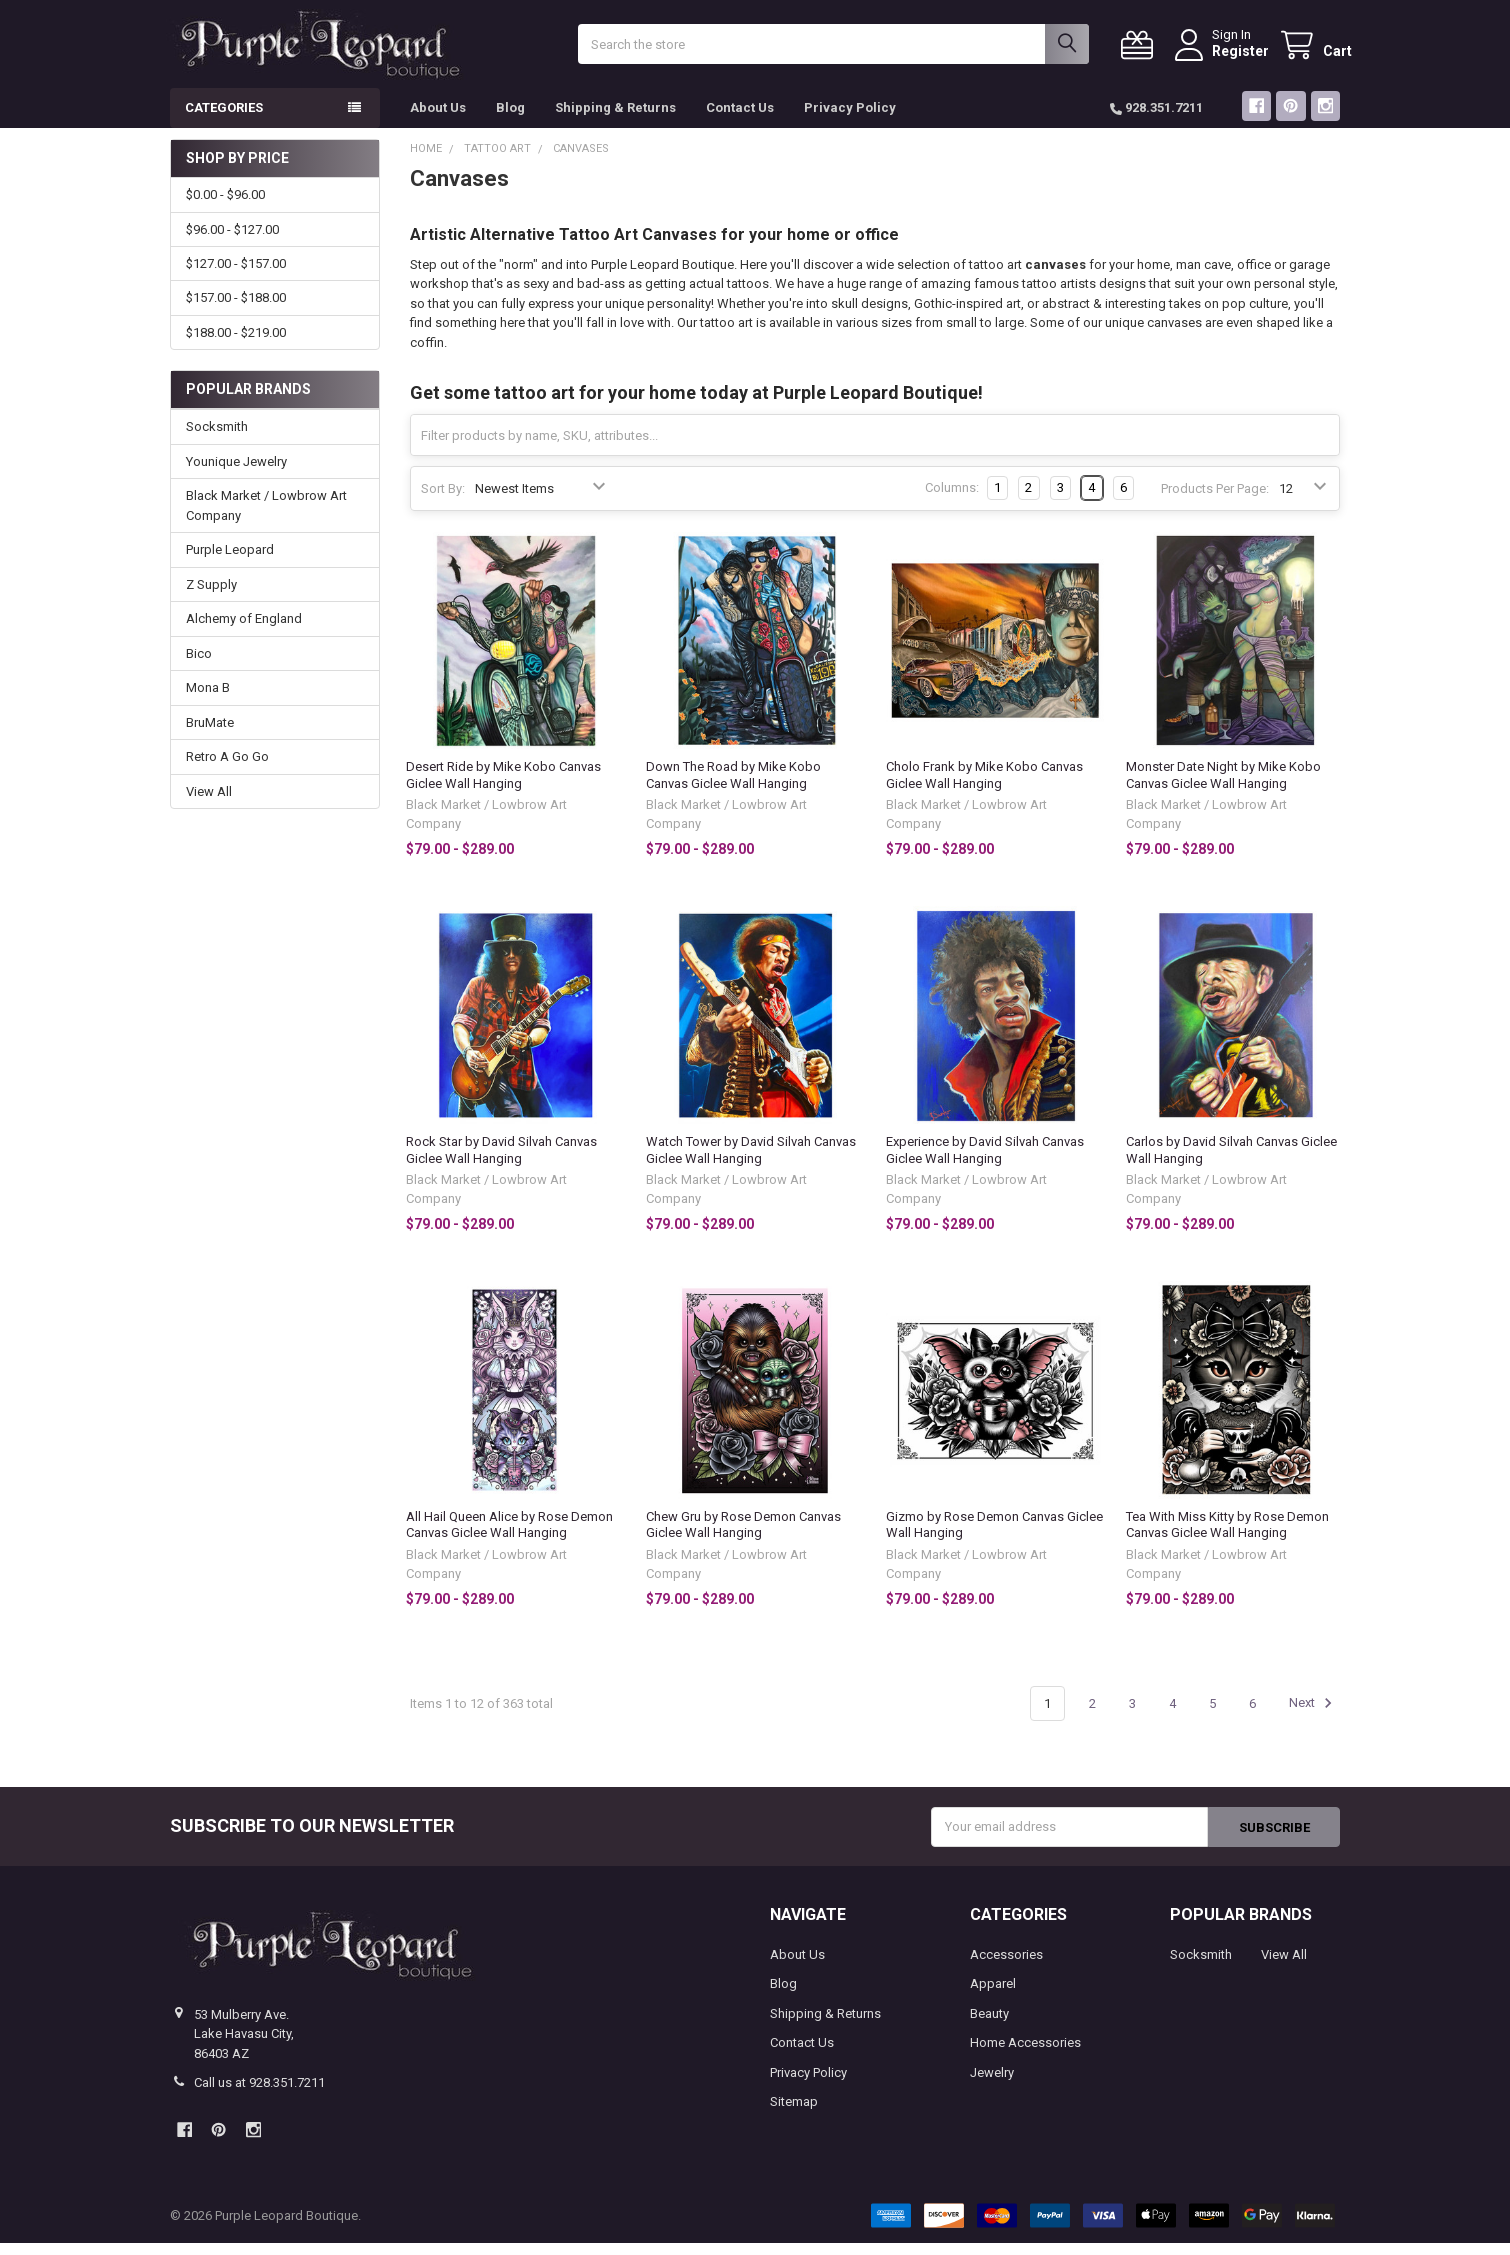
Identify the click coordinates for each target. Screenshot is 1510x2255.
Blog (510, 119)
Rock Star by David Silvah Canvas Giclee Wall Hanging (501, 1161)
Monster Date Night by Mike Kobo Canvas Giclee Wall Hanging (1223, 786)
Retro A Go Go (227, 768)
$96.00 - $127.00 (232, 240)
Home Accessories (1025, 2054)
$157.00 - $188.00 (236, 309)
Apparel (993, 1995)
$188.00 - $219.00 (236, 344)
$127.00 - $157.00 (236, 275)
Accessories (1006, 1965)
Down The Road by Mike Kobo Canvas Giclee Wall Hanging (733, 786)
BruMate (210, 733)
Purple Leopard (230, 561)
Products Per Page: (1215, 499)
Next (1313, 1715)
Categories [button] (224, 119)
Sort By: (443, 499)
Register (1228, 57)
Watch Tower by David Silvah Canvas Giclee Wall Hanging (751, 1161)
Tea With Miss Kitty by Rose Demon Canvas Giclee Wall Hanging (1227, 1536)
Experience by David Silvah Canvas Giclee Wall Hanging (985, 1161)
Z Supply (211, 596)
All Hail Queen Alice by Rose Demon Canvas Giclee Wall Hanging (509, 1536)
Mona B (208, 699)
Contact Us (740, 119)
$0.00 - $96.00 (225, 206)
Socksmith (217, 438)
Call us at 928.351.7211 (259, 2094)
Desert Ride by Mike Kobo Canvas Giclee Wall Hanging (503, 786)
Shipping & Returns (615, 119)
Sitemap (794, 2113)
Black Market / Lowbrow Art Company (266, 517)
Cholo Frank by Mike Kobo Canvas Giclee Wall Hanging (984, 786)
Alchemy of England (244, 630)
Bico (199, 665)
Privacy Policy (850, 119)
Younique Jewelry (236, 473)
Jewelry (992, 2083)
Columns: (952, 499)
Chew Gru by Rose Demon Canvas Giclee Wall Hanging (743, 1536)
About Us (438, 119)
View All (209, 802)
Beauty (989, 2024)
